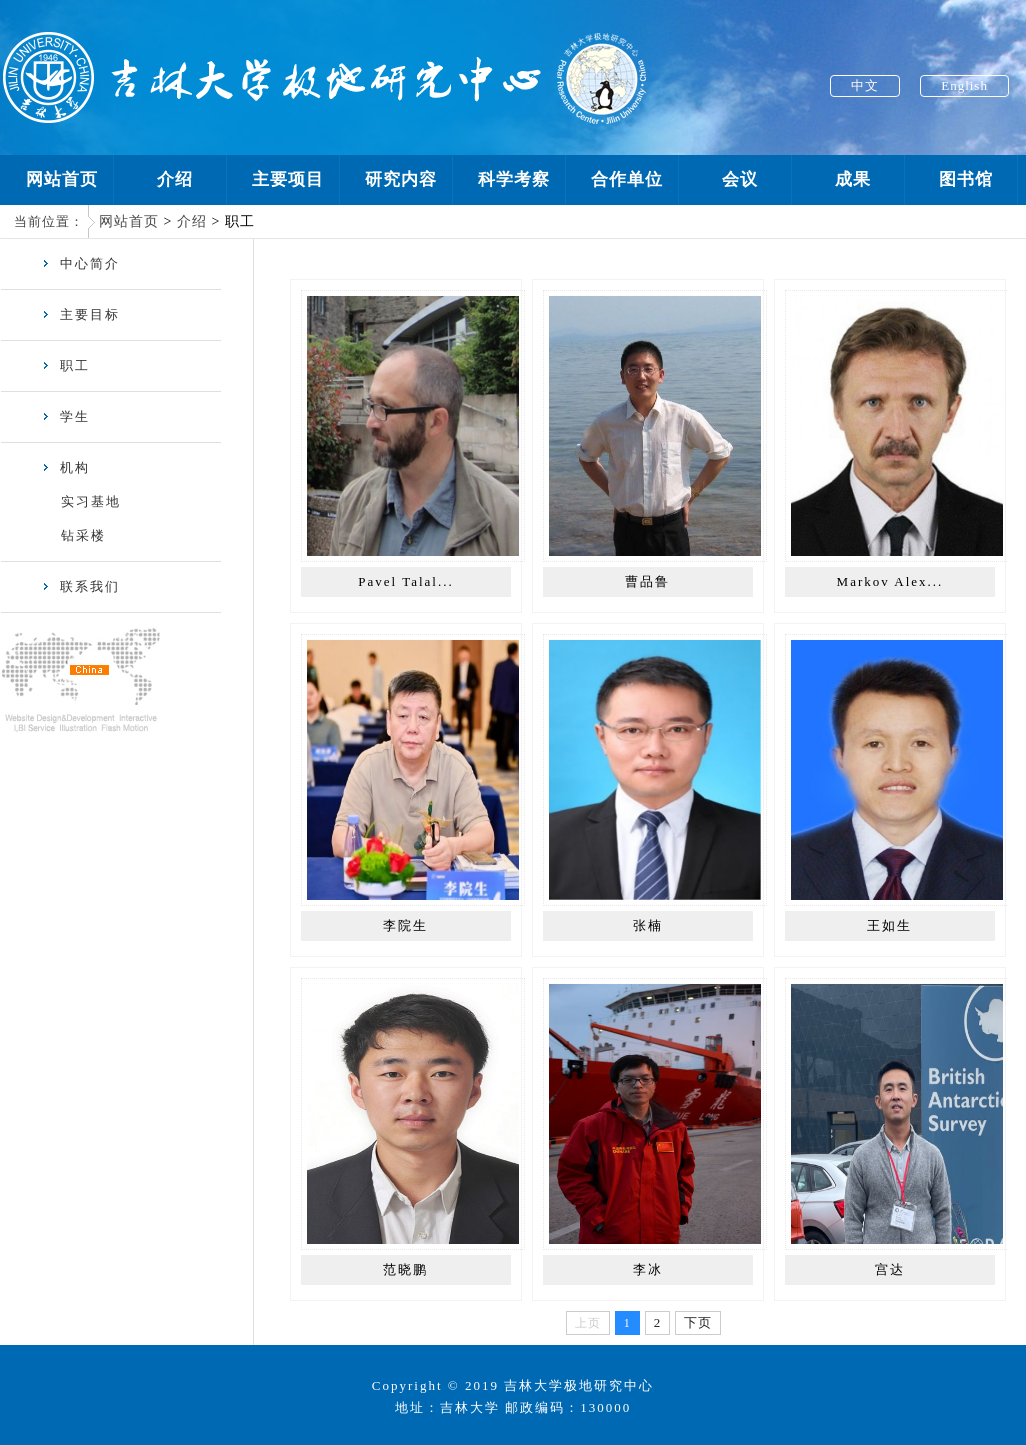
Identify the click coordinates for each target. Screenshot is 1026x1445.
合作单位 (627, 179)
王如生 (889, 925)
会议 (740, 179)
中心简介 (80, 263)
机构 (65, 467)
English (964, 85)
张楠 (648, 925)
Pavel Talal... (405, 581)
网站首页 (62, 179)
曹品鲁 (647, 581)
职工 (65, 365)
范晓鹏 (405, 1269)
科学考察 (514, 179)
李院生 (405, 925)
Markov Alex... (890, 581)
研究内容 (401, 179)
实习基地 (91, 501)
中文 (865, 85)
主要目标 (80, 314)
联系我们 (80, 586)
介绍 (175, 179)
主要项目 (288, 179)
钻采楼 (83, 535)
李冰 (648, 1269)
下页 (698, 1322)
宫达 (890, 1269)
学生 (65, 416)
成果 (853, 179)
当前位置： (49, 221)
